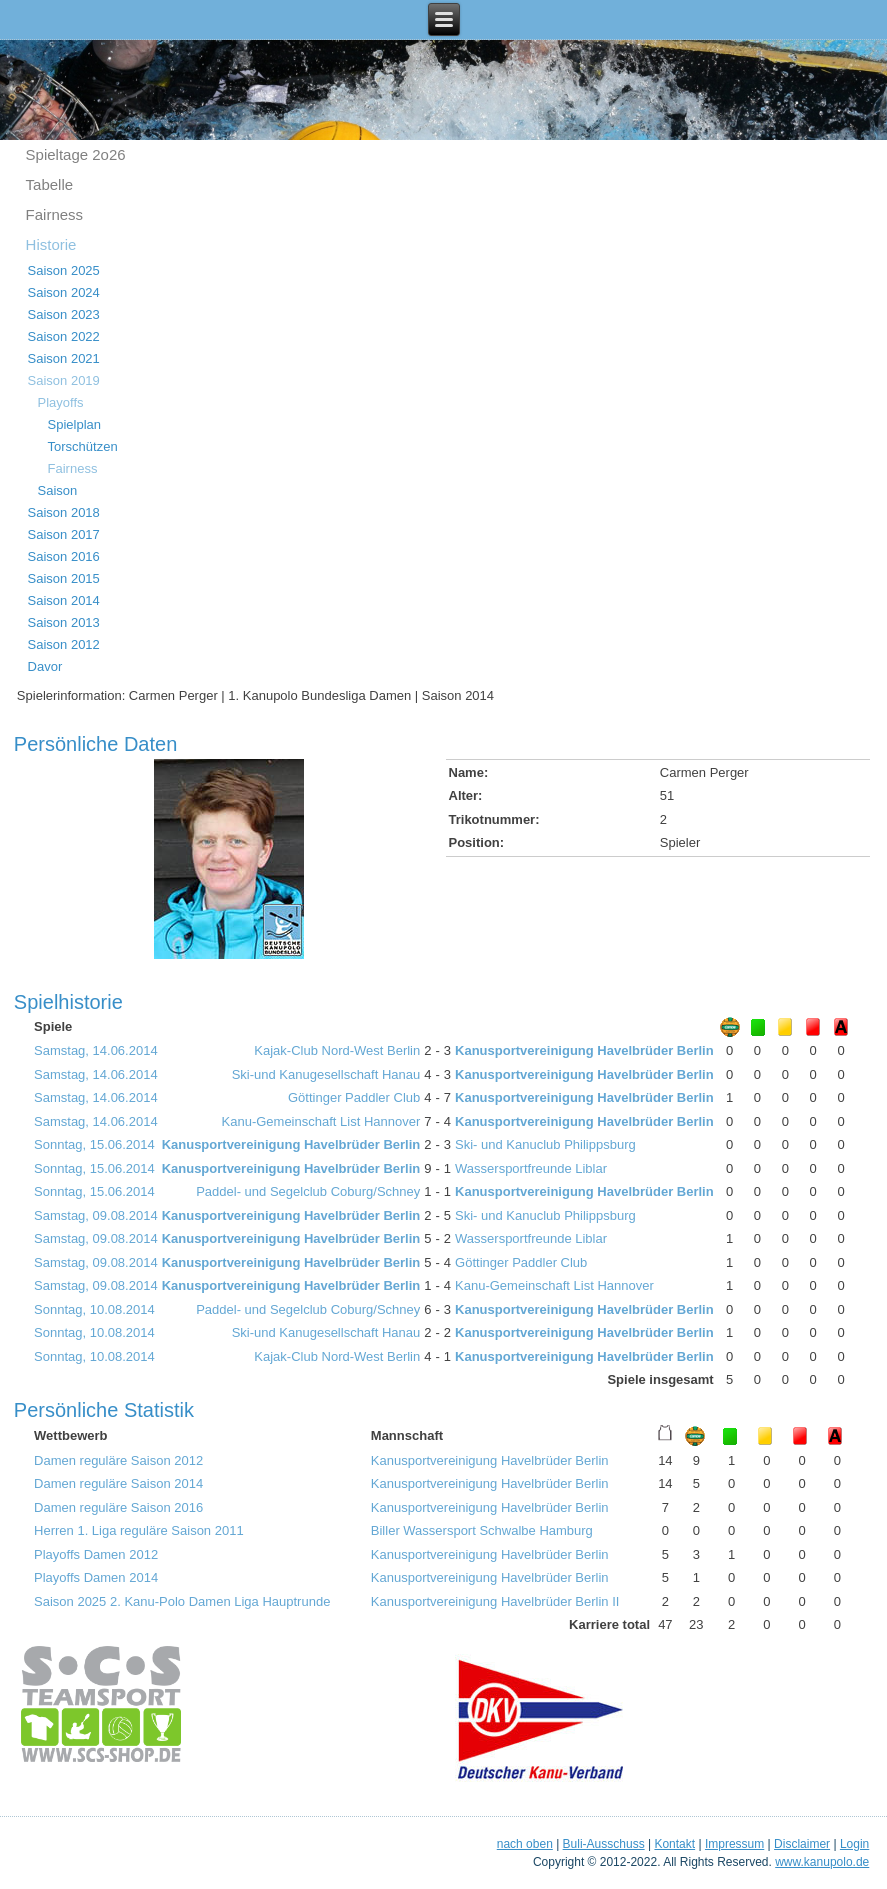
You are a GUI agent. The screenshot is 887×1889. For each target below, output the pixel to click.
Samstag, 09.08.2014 (96, 1215)
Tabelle (50, 184)
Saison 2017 (64, 534)
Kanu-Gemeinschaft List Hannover (321, 1121)
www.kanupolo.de (822, 1862)
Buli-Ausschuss (604, 1844)
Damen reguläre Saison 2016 (118, 1507)
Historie (51, 244)
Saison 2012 (64, 644)
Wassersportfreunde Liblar (531, 1168)
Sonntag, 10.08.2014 (94, 1309)
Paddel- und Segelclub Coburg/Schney (308, 1191)
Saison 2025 (64, 270)
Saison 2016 (64, 556)
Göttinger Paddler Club (354, 1097)
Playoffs (61, 402)
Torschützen (83, 446)
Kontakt (674, 1844)
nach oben (525, 1844)
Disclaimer (802, 1844)
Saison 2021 (64, 358)
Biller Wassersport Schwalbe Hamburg (482, 1530)
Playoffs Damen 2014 (96, 1577)
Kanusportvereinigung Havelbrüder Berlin (584, 1050)
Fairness (55, 214)
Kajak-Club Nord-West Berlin (337, 1050)
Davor (45, 666)
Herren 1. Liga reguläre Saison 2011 (139, 1530)
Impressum (734, 1844)
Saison (58, 490)
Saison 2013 (64, 622)
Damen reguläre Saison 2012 (118, 1460)
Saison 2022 (64, 336)
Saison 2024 (64, 292)
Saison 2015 (64, 578)
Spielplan (75, 424)
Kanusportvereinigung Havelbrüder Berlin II (495, 1601)
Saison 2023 (64, 314)
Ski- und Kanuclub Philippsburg (545, 1144)
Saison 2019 (64, 380)
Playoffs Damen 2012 (96, 1554)
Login (854, 1844)
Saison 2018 (64, 512)
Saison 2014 (64, 600)
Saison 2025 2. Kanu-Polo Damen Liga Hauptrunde (182, 1601)
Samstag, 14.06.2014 (96, 1050)
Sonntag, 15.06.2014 (94, 1144)
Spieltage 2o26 (76, 154)
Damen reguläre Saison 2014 (118, 1483)
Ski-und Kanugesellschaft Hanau (326, 1074)
